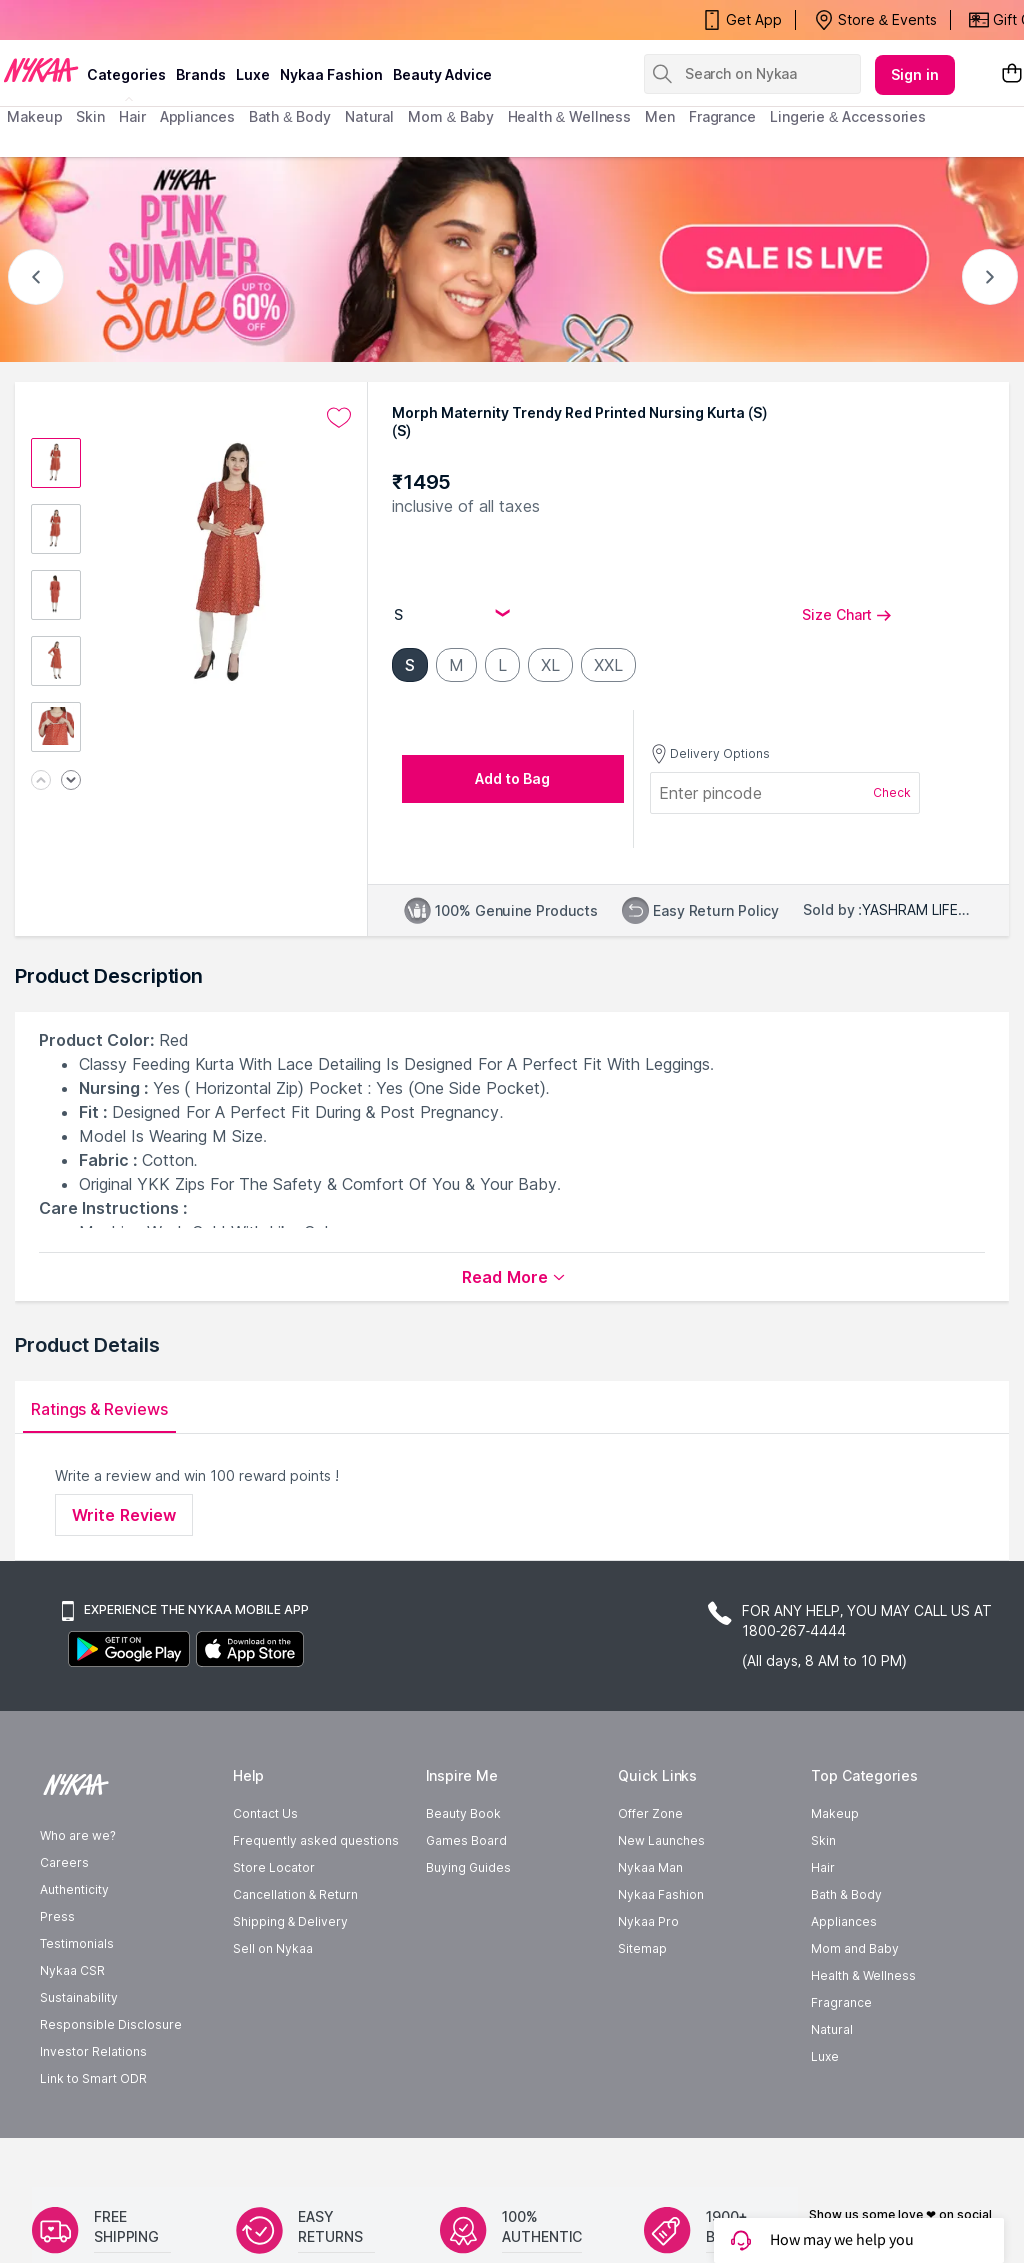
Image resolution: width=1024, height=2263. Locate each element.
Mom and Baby (855, 1948)
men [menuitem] (660, 116)
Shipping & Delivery (290, 1921)
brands (201, 74)
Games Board (466, 1840)
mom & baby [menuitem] (450, 116)
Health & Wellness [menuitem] (570, 116)
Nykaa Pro (648, 1921)
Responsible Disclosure (111, 2024)
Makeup (835, 1813)
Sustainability (79, 1997)
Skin (823, 1840)
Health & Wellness (863, 1975)
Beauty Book (463, 1813)
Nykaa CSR (72, 1970)
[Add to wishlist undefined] (339, 418)
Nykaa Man (650, 1867)
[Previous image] (41, 781)
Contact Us (265, 1813)
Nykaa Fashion (331, 74)
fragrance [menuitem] (722, 116)
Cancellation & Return (295, 1894)
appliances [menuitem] (197, 116)
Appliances (844, 1921)
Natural (832, 2029)
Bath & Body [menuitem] (290, 116)
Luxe (825, 2056)
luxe (253, 74)
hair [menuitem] (132, 116)
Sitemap (642, 1948)
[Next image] (71, 781)
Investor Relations (93, 2051)
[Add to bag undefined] (513, 779)
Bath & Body (846, 1894)
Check (892, 792)
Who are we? (78, 1835)
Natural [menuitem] (369, 116)
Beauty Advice (442, 74)
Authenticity (74, 1889)
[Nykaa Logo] (41, 69)
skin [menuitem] (90, 116)
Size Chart (847, 614)
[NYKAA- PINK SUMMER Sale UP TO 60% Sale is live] (512, 259)
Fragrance (841, 2002)
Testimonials (77, 1943)
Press (57, 1916)
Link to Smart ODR (93, 2078)
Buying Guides (468, 1867)
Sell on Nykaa (273, 1948)
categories (126, 74)
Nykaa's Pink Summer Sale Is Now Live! (144, 20)
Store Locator (274, 1867)
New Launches (661, 1840)
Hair (823, 1867)
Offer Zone (650, 1813)
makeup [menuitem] (34, 116)
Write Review (124, 1515)
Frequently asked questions (316, 1840)
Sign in (915, 74)
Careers (64, 1862)
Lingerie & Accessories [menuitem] (848, 116)
